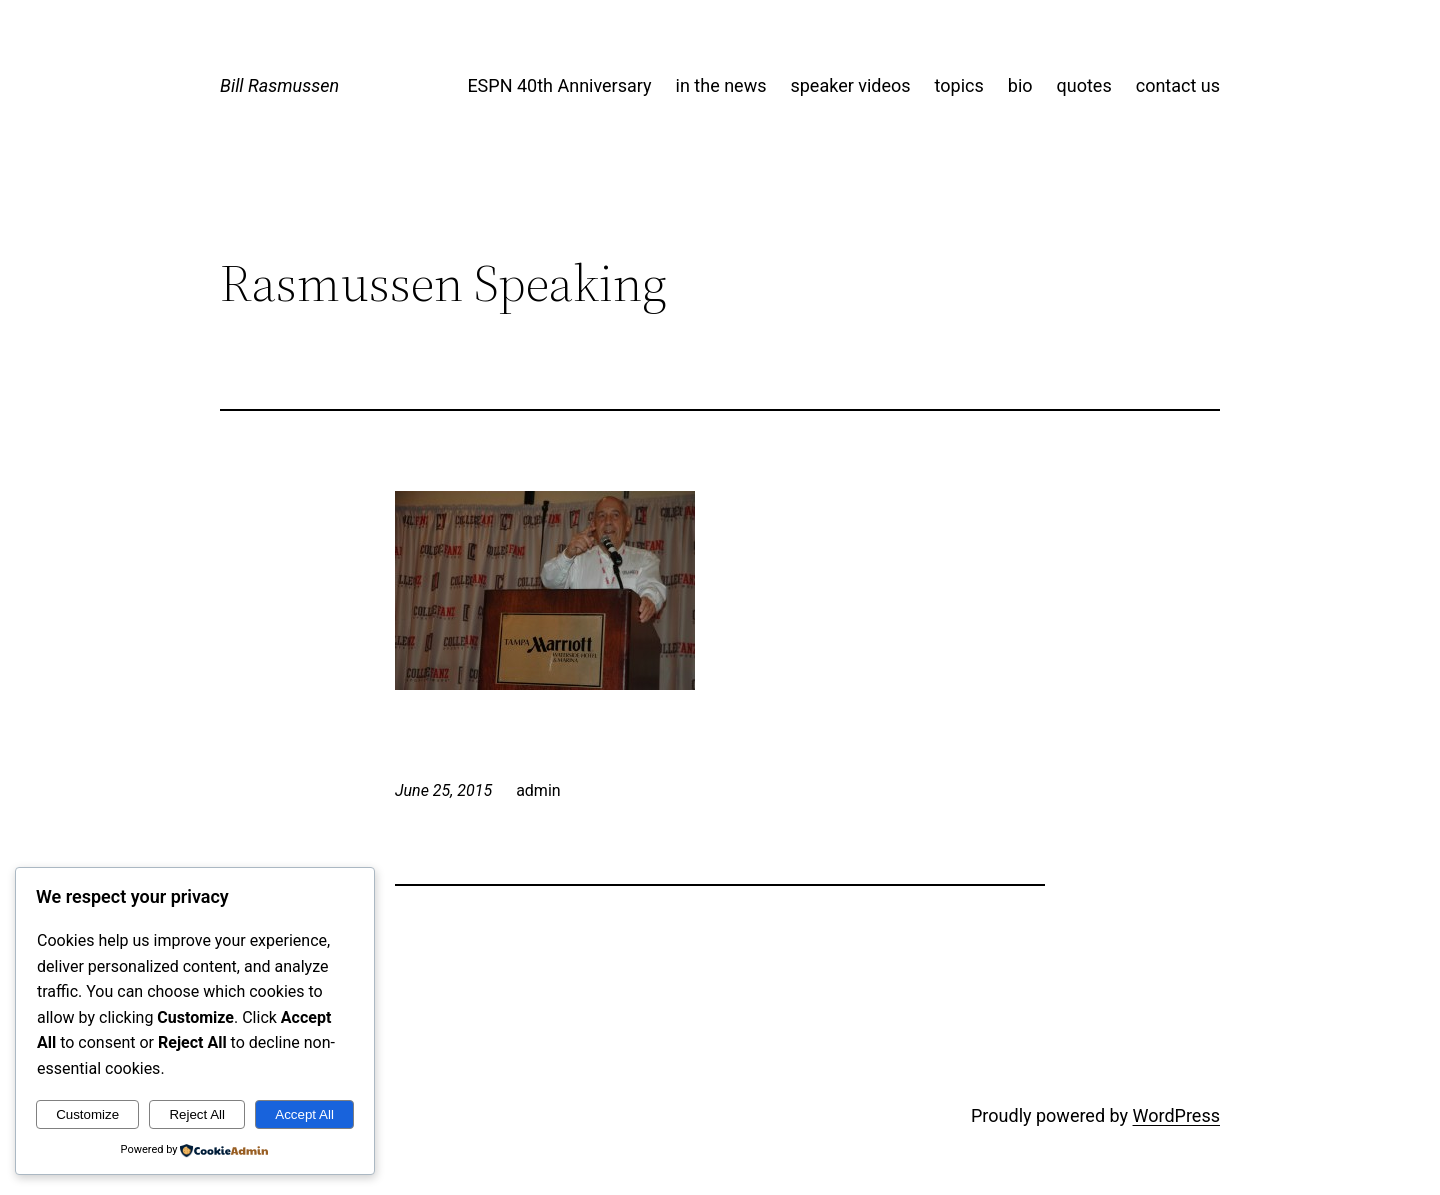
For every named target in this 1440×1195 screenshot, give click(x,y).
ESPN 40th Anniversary (559, 85)
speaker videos (850, 85)
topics (959, 85)
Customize (87, 1114)
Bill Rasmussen (279, 85)
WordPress (1176, 1115)
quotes (1084, 85)
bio (1020, 85)
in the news (721, 85)
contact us (1178, 85)
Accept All (304, 1114)
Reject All (197, 1114)
